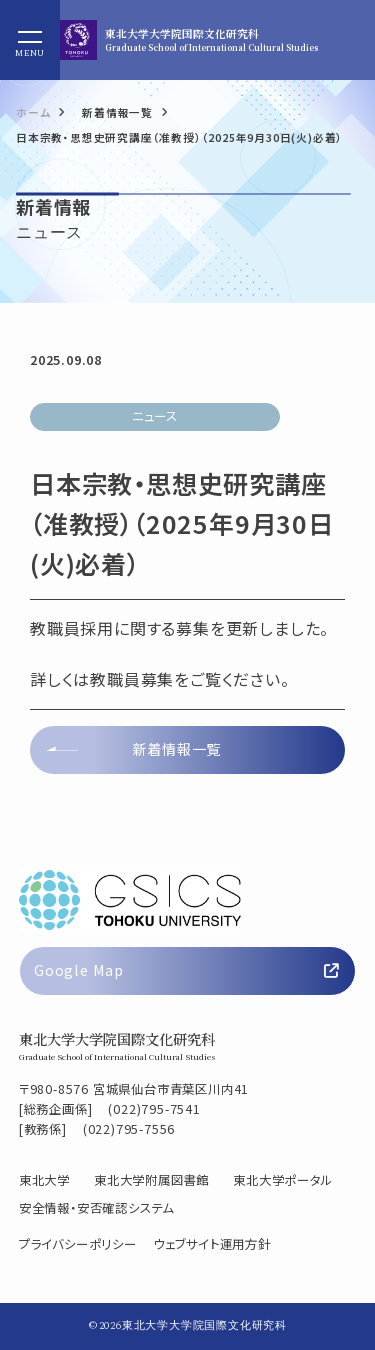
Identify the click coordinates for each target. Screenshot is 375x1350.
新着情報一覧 (176, 749)
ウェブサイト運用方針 (212, 1244)
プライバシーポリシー (78, 1244)
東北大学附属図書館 (151, 1180)
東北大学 (44, 1180)
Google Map (186, 970)
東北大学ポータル (282, 1180)
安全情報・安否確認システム (96, 1208)
